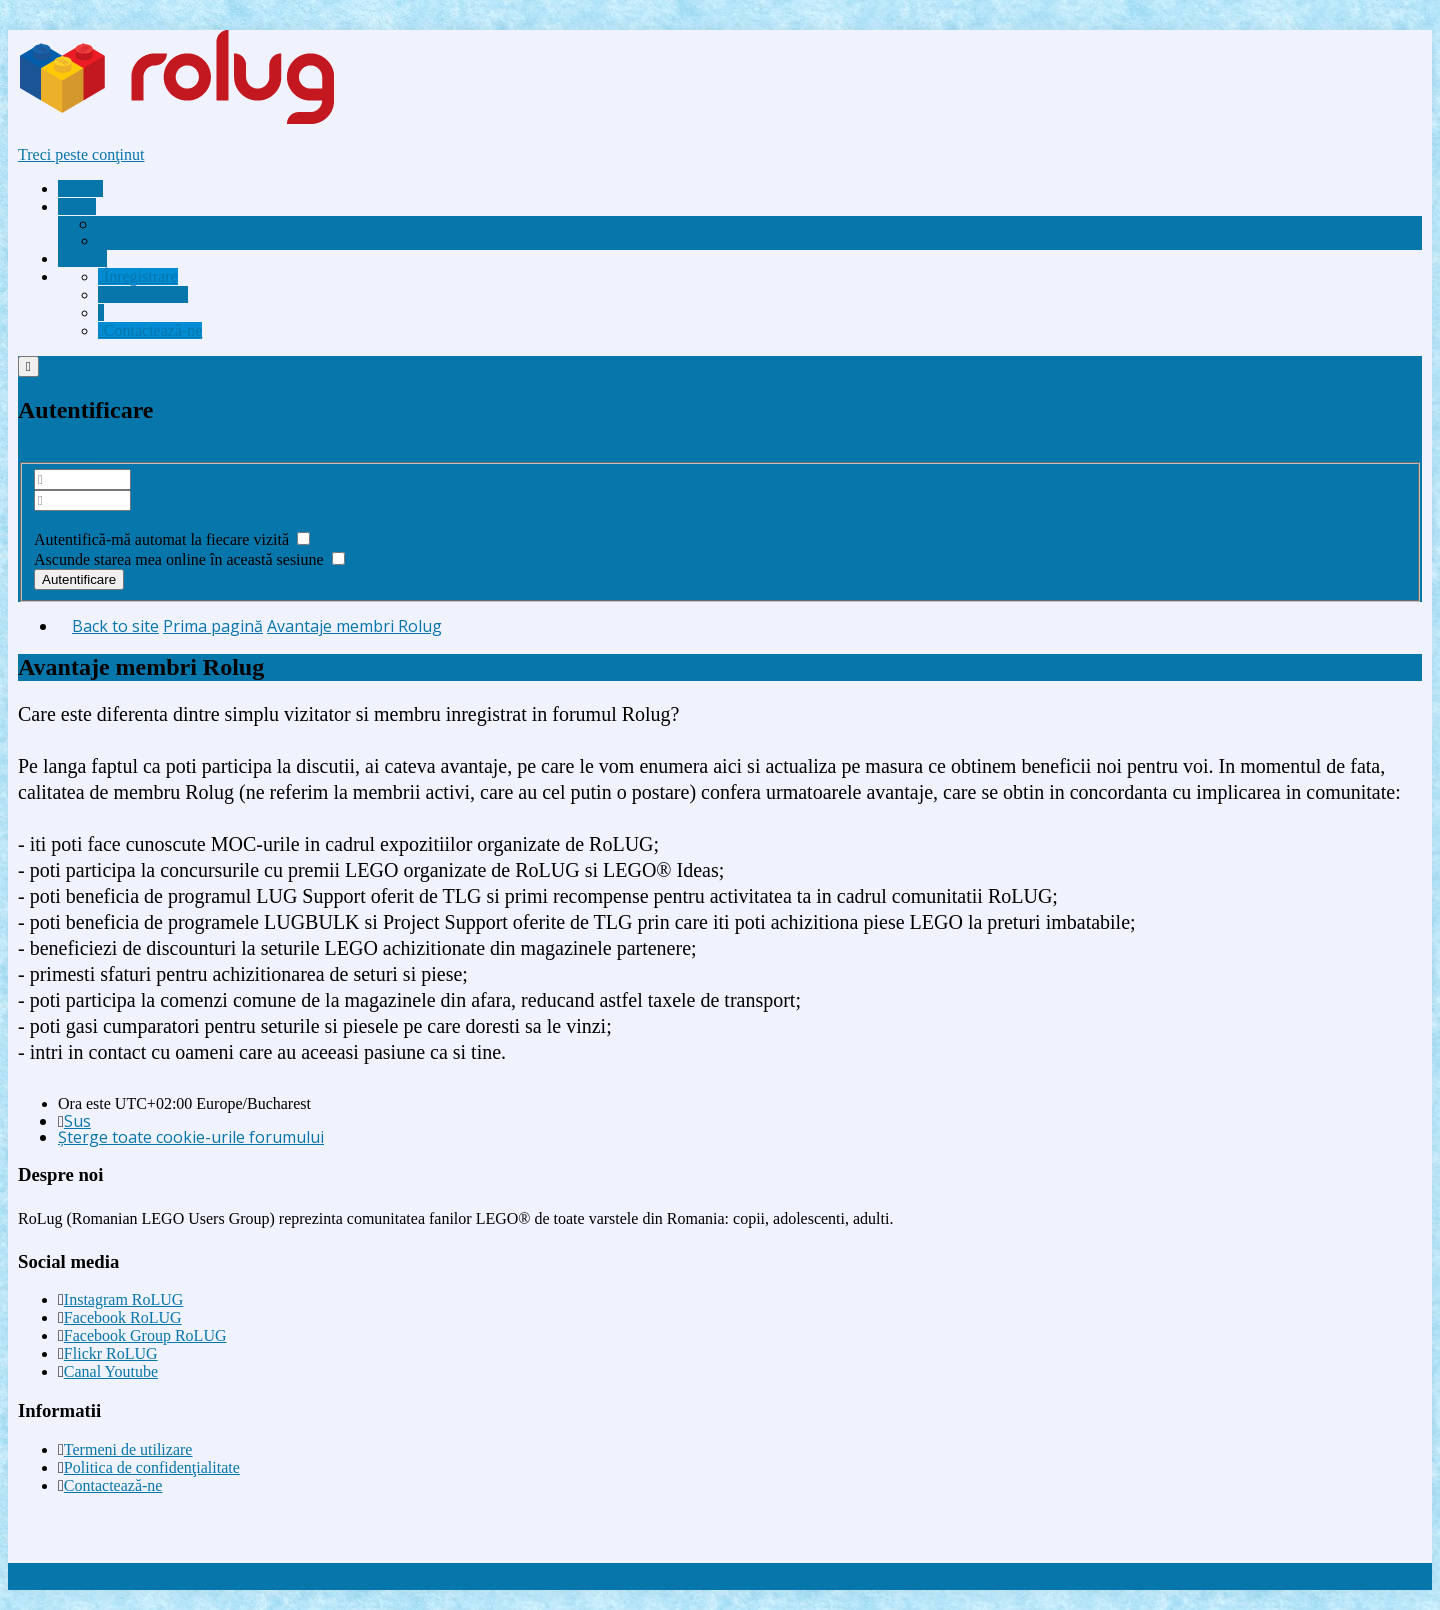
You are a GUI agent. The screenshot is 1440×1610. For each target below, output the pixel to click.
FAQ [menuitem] (116, 240)
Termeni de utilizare (128, 1449)
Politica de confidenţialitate (152, 1467)
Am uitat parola (84, 519)
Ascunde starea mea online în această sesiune (189, 559)
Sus (77, 1121)
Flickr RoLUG (111, 1353)
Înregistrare (55, 452)
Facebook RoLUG (123, 1317)
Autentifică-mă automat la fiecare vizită (172, 539)
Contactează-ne (113, 1485)
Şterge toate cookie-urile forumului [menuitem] (191, 1137)
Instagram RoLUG (124, 1299)
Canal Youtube (111, 1371)
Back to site (115, 626)
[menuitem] (185, 224)
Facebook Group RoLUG (145, 1335)
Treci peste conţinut (81, 154)
